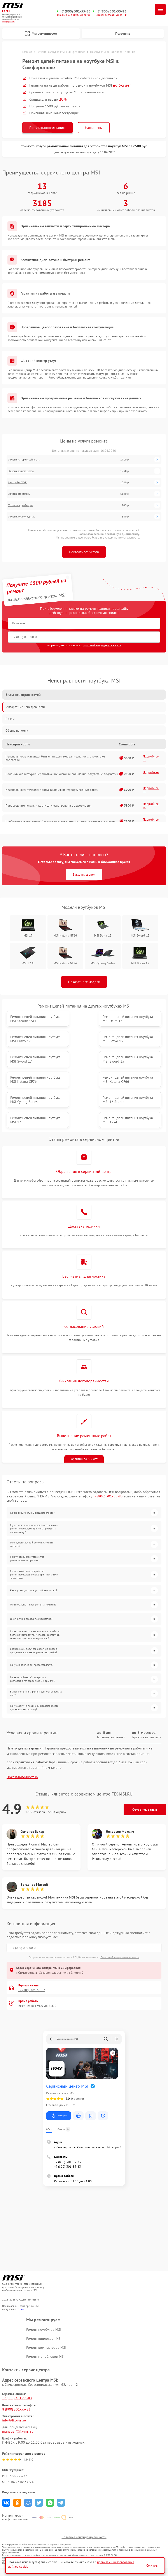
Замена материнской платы (24, 459)
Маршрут (58, 2124)
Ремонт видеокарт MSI (44, 2347)
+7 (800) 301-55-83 (75, 11)
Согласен (152, 2565)
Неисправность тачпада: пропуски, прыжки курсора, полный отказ (51, 790)
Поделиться (6, 2511)
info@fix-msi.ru (14, 2429)
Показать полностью (22, 1785)
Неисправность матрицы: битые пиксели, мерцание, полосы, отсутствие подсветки (55, 758)
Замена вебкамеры (19, 493)
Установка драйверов (20, 505)
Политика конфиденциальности (83, 2545)
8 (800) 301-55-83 (16, 2417)
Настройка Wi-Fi (17, 482)
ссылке (21, 2317)
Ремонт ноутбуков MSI (43, 2338)
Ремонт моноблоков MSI (45, 2365)
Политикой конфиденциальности (119, 1965)
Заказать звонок (84, 874)
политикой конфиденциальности (102, 645)
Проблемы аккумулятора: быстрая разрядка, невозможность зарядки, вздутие (60, 821)
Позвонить (122, 33)
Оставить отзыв (144, 1818)
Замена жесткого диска (21, 516)
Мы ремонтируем (41, 33)
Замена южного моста (21, 471)
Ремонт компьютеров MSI (46, 2356)
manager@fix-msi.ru (17, 2439)
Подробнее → (151, 758)
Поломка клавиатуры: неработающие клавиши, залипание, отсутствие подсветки (61, 774)
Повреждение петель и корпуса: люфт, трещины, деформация (48, 805)
